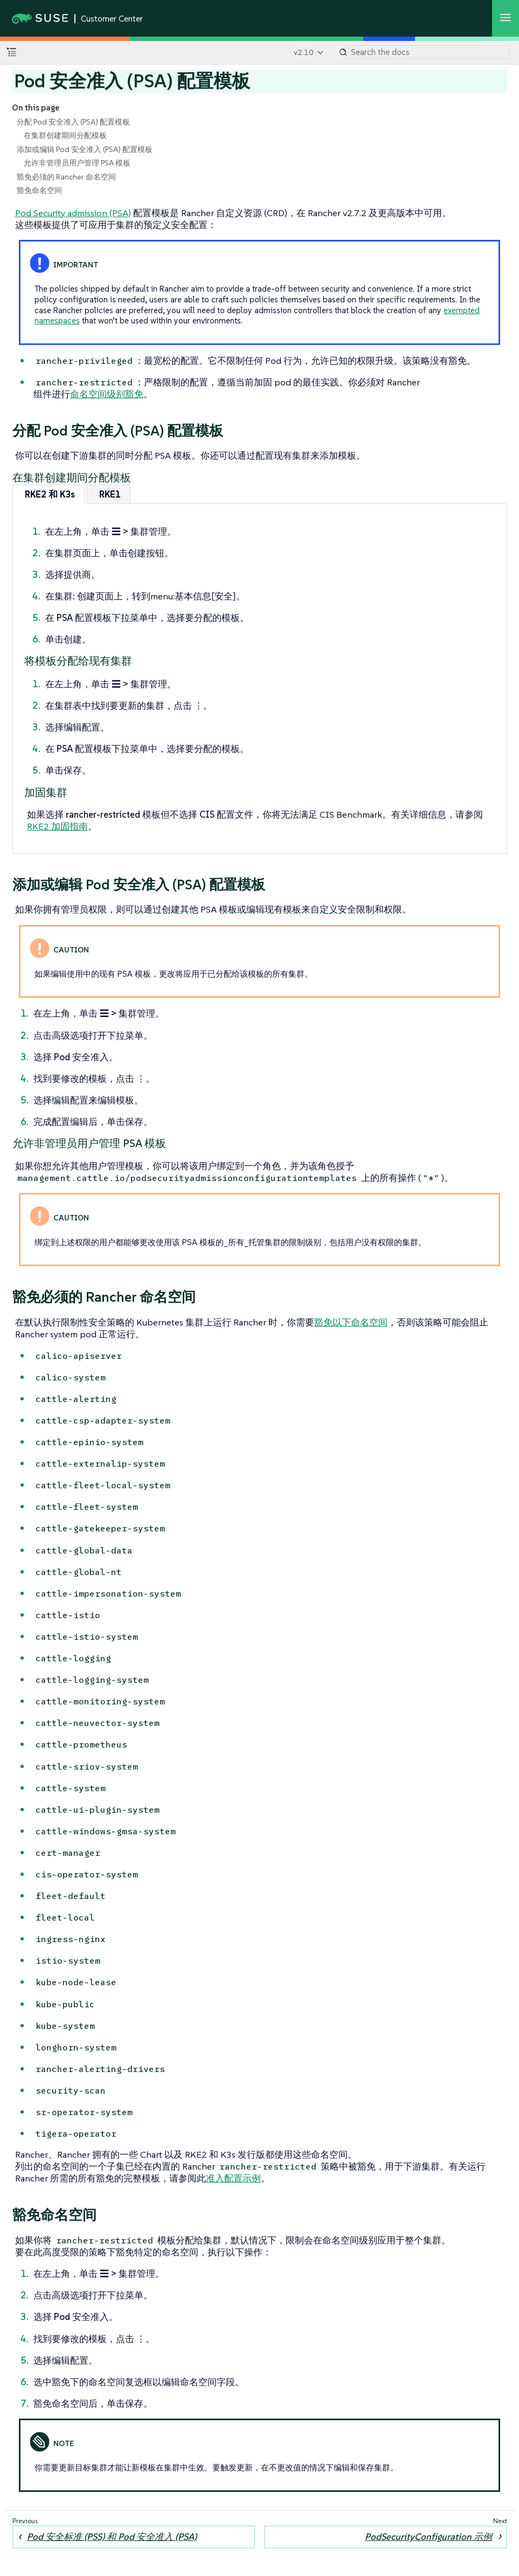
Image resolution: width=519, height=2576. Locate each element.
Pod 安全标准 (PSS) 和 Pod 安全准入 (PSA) (112, 2537)
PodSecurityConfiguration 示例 (428, 2537)
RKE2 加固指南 (57, 826)
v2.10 (304, 52)
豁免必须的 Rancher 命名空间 (66, 177)
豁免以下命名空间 (350, 1322)
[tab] (48, 494)
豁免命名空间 (39, 190)
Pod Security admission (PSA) (73, 213)
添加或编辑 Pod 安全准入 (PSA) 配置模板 (85, 149)
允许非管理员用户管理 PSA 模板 (77, 163)
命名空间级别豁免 (106, 394)
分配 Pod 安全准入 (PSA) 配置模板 (73, 122)
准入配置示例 (233, 2178)
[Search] (429, 52)
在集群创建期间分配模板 (65, 135)
